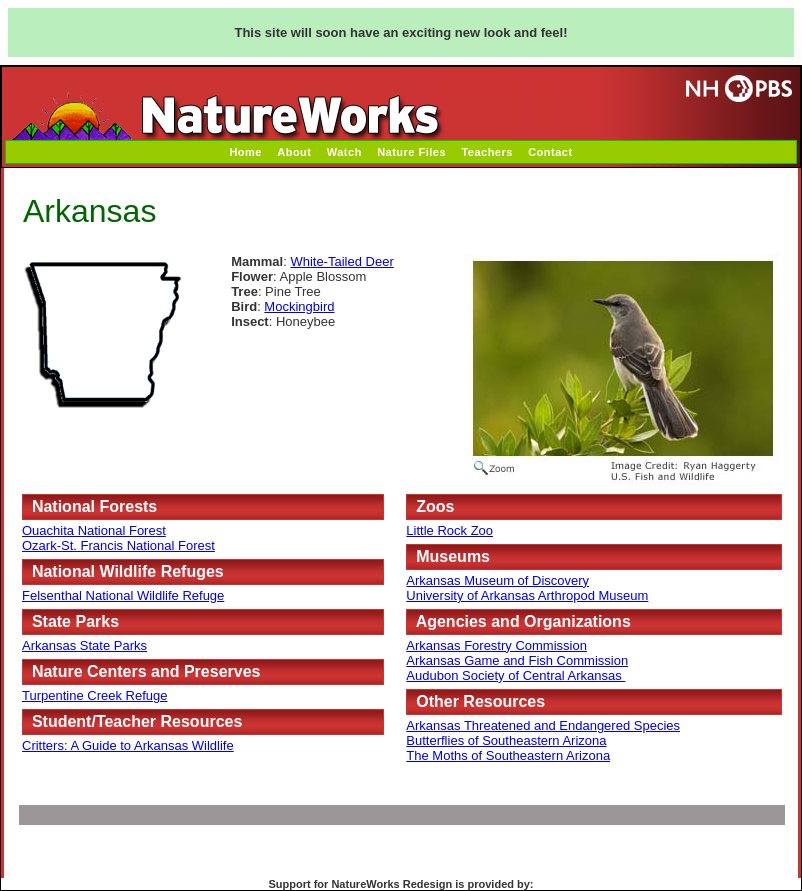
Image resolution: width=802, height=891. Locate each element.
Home (245, 152)
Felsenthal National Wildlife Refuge (123, 595)
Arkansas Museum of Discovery (497, 580)
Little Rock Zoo (449, 530)
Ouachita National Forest (94, 530)
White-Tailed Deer (341, 261)
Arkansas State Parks (84, 645)
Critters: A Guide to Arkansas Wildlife (128, 745)
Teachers (487, 152)
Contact (550, 152)
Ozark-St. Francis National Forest (118, 545)
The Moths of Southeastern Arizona (508, 755)
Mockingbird (299, 306)
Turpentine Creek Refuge (95, 695)
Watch (344, 152)
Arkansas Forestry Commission (496, 645)
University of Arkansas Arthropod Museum (527, 595)
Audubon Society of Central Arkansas (515, 675)
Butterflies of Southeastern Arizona (506, 740)
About (294, 152)
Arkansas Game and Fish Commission (517, 660)
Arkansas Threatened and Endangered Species (543, 725)
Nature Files (411, 152)
